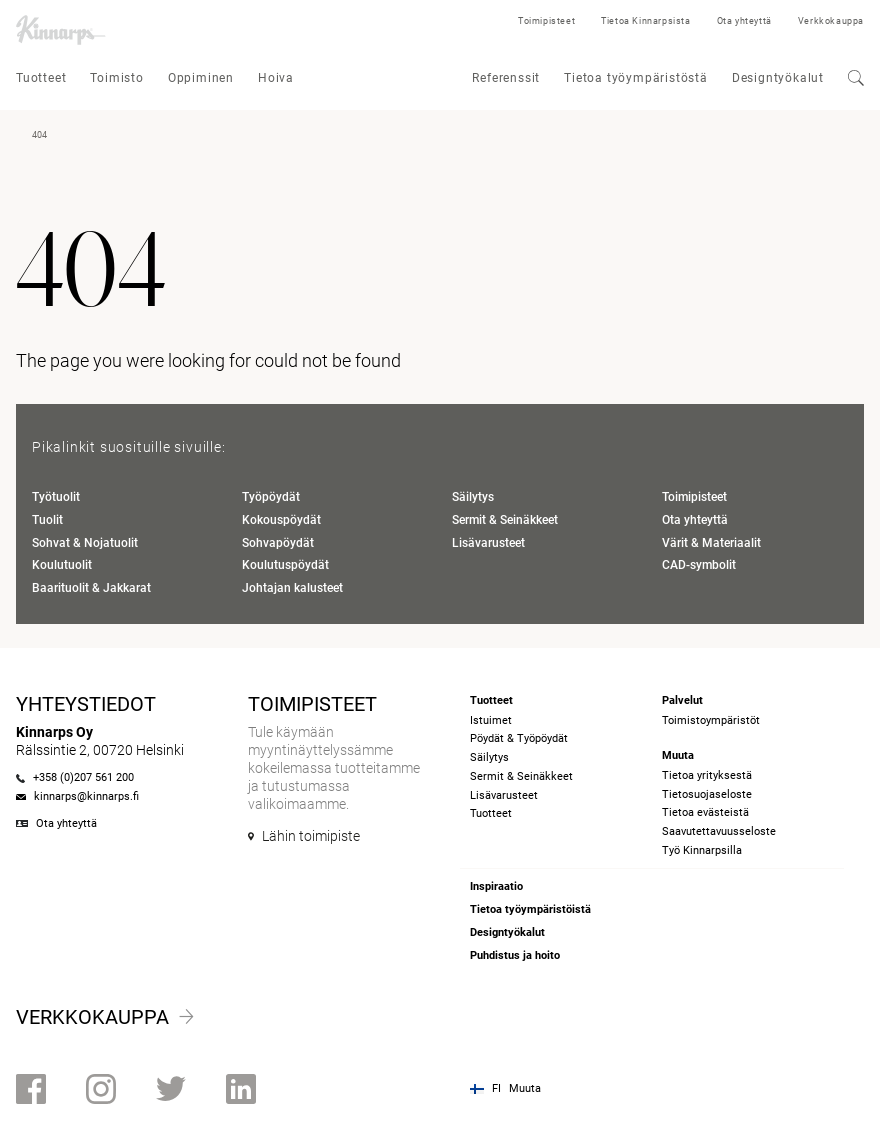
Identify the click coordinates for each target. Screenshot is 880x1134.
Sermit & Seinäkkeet (505, 520)
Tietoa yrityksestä (707, 775)
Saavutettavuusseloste (719, 831)
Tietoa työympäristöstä (636, 78)
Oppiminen (201, 78)
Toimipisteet (546, 21)
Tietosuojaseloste (707, 794)
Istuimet (491, 720)
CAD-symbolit (699, 565)
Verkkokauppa (831, 21)
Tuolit (47, 520)
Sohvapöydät (278, 543)
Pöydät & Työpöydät (519, 738)
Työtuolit (56, 497)
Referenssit (506, 78)
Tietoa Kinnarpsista (645, 21)
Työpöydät (271, 497)
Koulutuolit (62, 565)
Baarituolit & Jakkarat (91, 588)
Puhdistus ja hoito (515, 955)
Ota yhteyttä (744, 21)
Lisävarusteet (488, 543)
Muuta (525, 1088)
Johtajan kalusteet (292, 588)
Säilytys (473, 497)
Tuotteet (41, 78)
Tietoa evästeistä (705, 812)
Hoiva (276, 78)
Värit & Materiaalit (711, 543)
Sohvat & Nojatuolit (85, 543)
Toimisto (116, 78)
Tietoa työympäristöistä (530, 909)
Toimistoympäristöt (711, 720)
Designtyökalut (778, 78)
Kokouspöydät (281, 520)
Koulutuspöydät (285, 565)
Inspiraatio (496, 886)
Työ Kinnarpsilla (702, 850)
